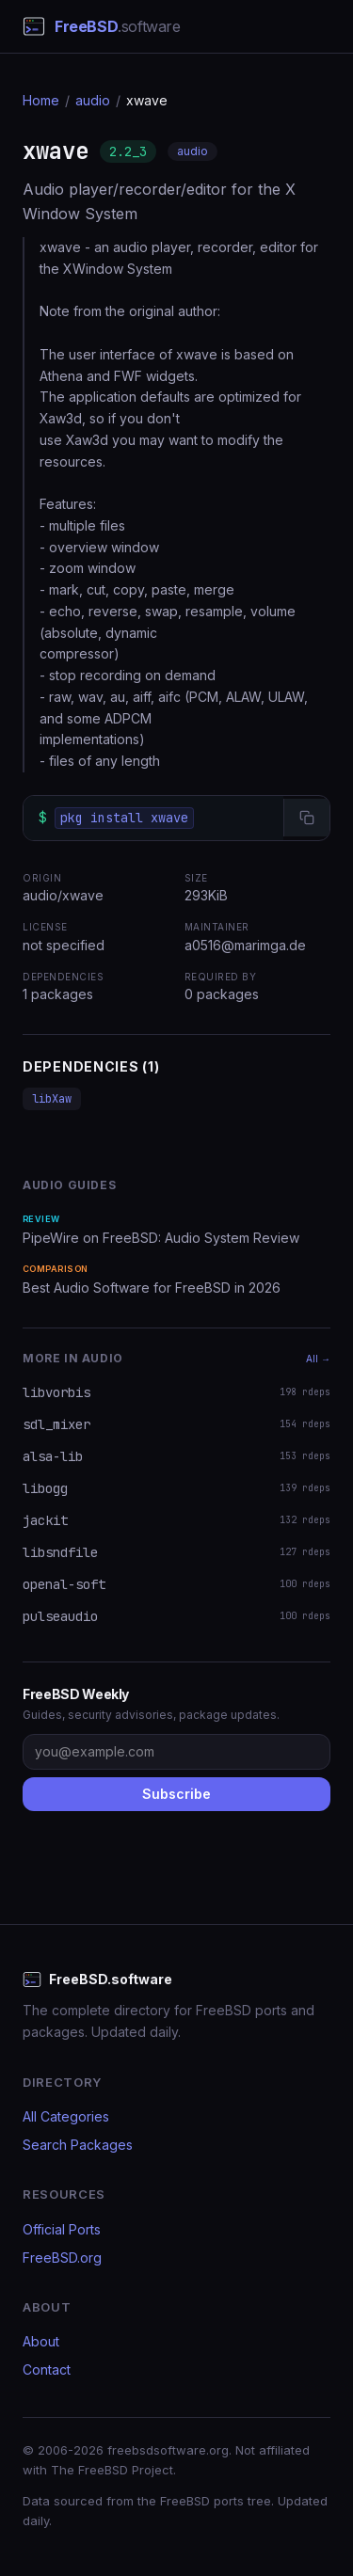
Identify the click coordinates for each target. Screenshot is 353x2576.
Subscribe (176, 1794)
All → (318, 1358)
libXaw (52, 1098)
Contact (47, 2369)
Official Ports (62, 2229)
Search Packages (78, 2145)
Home (41, 100)
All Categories (66, 2116)
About (41, 2341)
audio (92, 100)
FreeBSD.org (62, 2258)
